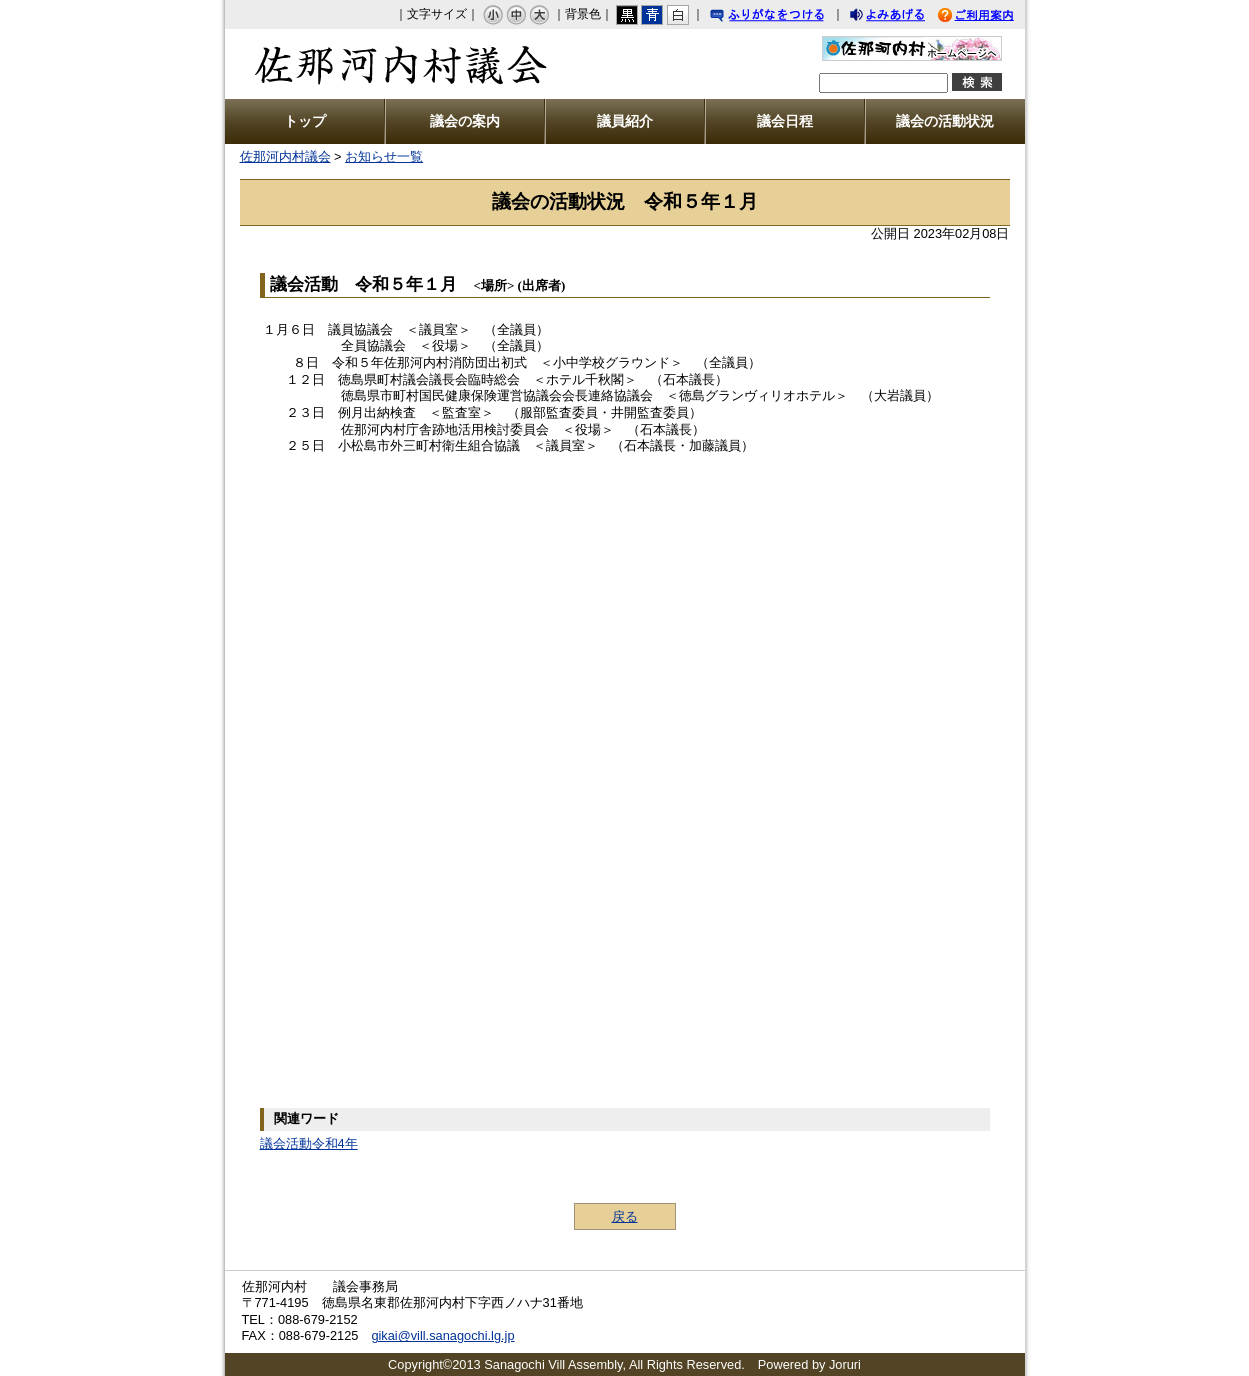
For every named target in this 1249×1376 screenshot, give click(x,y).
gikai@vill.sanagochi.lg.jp (442, 1335)
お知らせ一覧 (384, 156)
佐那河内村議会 (387, 64)
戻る (625, 1216)
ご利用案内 (991, 17)
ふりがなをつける (786, 17)
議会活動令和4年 (309, 1143)
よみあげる (905, 17)
